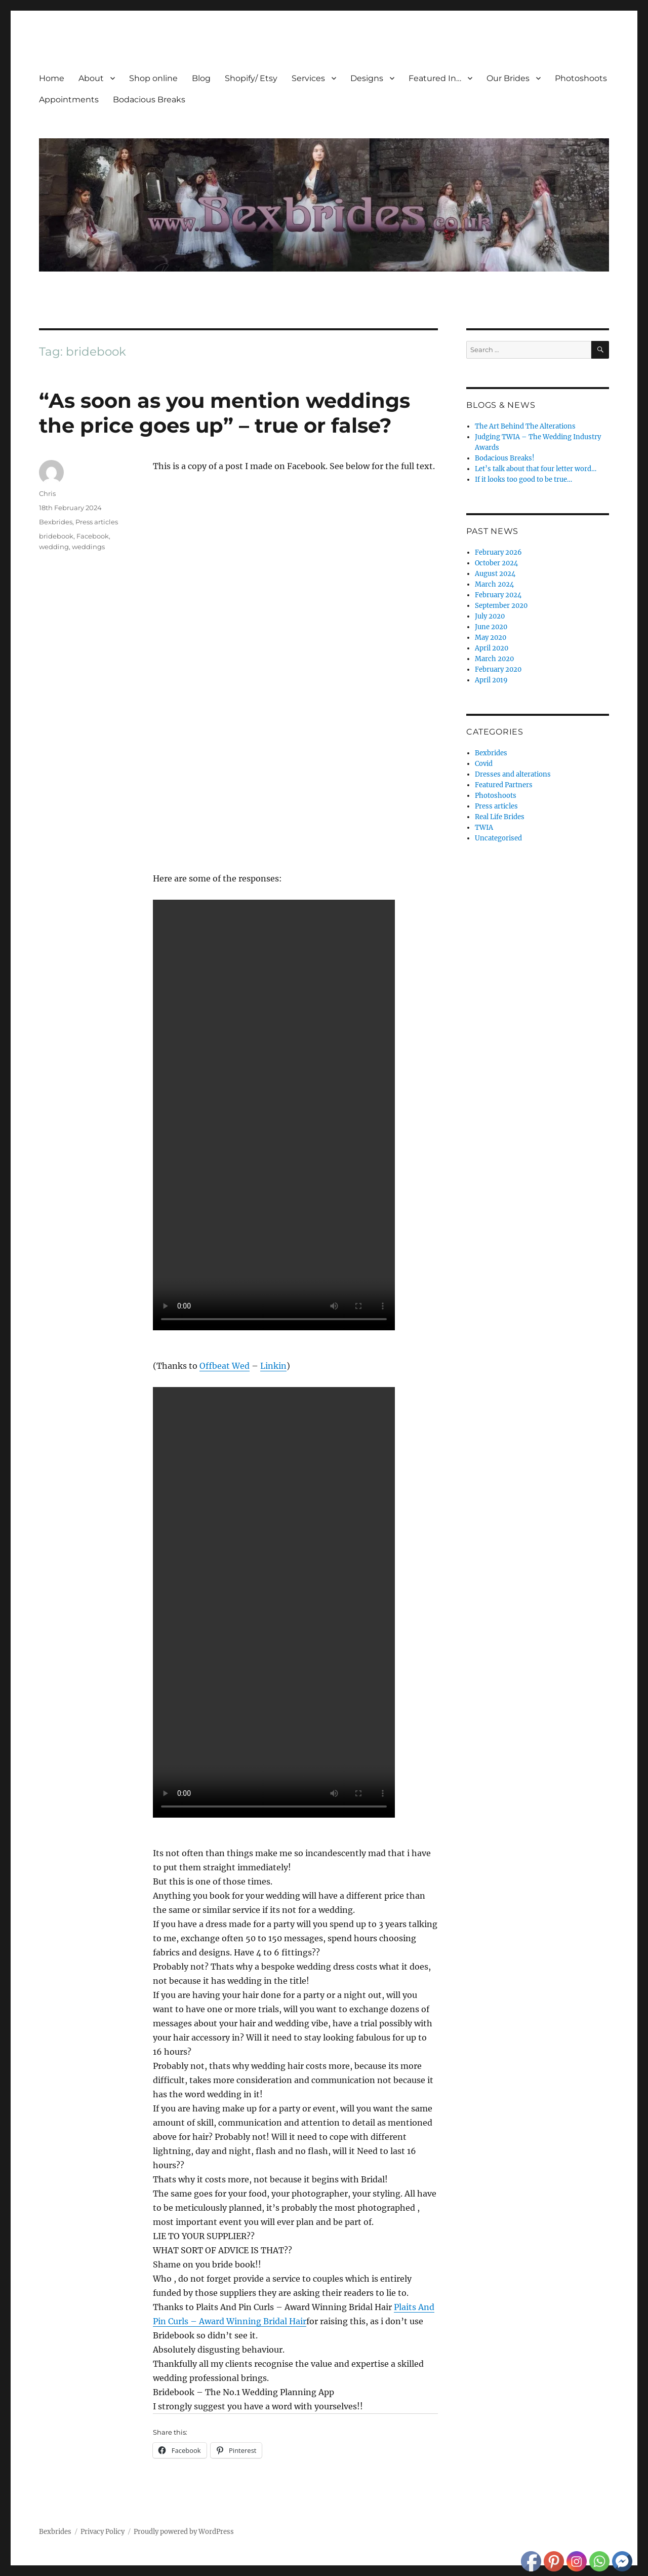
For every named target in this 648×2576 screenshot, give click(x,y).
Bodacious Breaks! (505, 458)
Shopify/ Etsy (251, 78)
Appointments (69, 99)
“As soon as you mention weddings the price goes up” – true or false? (224, 413)
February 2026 (498, 552)
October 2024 (496, 563)
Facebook (92, 536)
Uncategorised (498, 838)
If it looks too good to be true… (523, 479)
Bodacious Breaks (149, 99)
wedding (54, 547)
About (91, 78)
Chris (47, 493)
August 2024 (495, 573)
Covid (484, 763)
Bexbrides (55, 522)
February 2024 (498, 595)
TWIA (484, 827)
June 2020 (491, 627)
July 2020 (490, 616)
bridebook (56, 536)
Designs (366, 78)
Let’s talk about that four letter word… (535, 469)
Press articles (96, 522)
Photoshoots (581, 78)
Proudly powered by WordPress (184, 2531)
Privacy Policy (102, 2531)
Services (308, 78)
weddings (88, 547)
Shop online (153, 78)
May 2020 (490, 637)
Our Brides (508, 78)
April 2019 (491, 680)
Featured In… (435, 78)
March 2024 (494, 584)
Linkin (273, 1366)
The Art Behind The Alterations (525, 426)
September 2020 (501, 605)
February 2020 (498, 669)
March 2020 (494, 659)
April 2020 (491, 648)
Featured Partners (504, 785)
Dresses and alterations (513, 774)
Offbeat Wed (224, 1366)
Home (51, 78)
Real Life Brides (499, 817)
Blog (201, 78)
